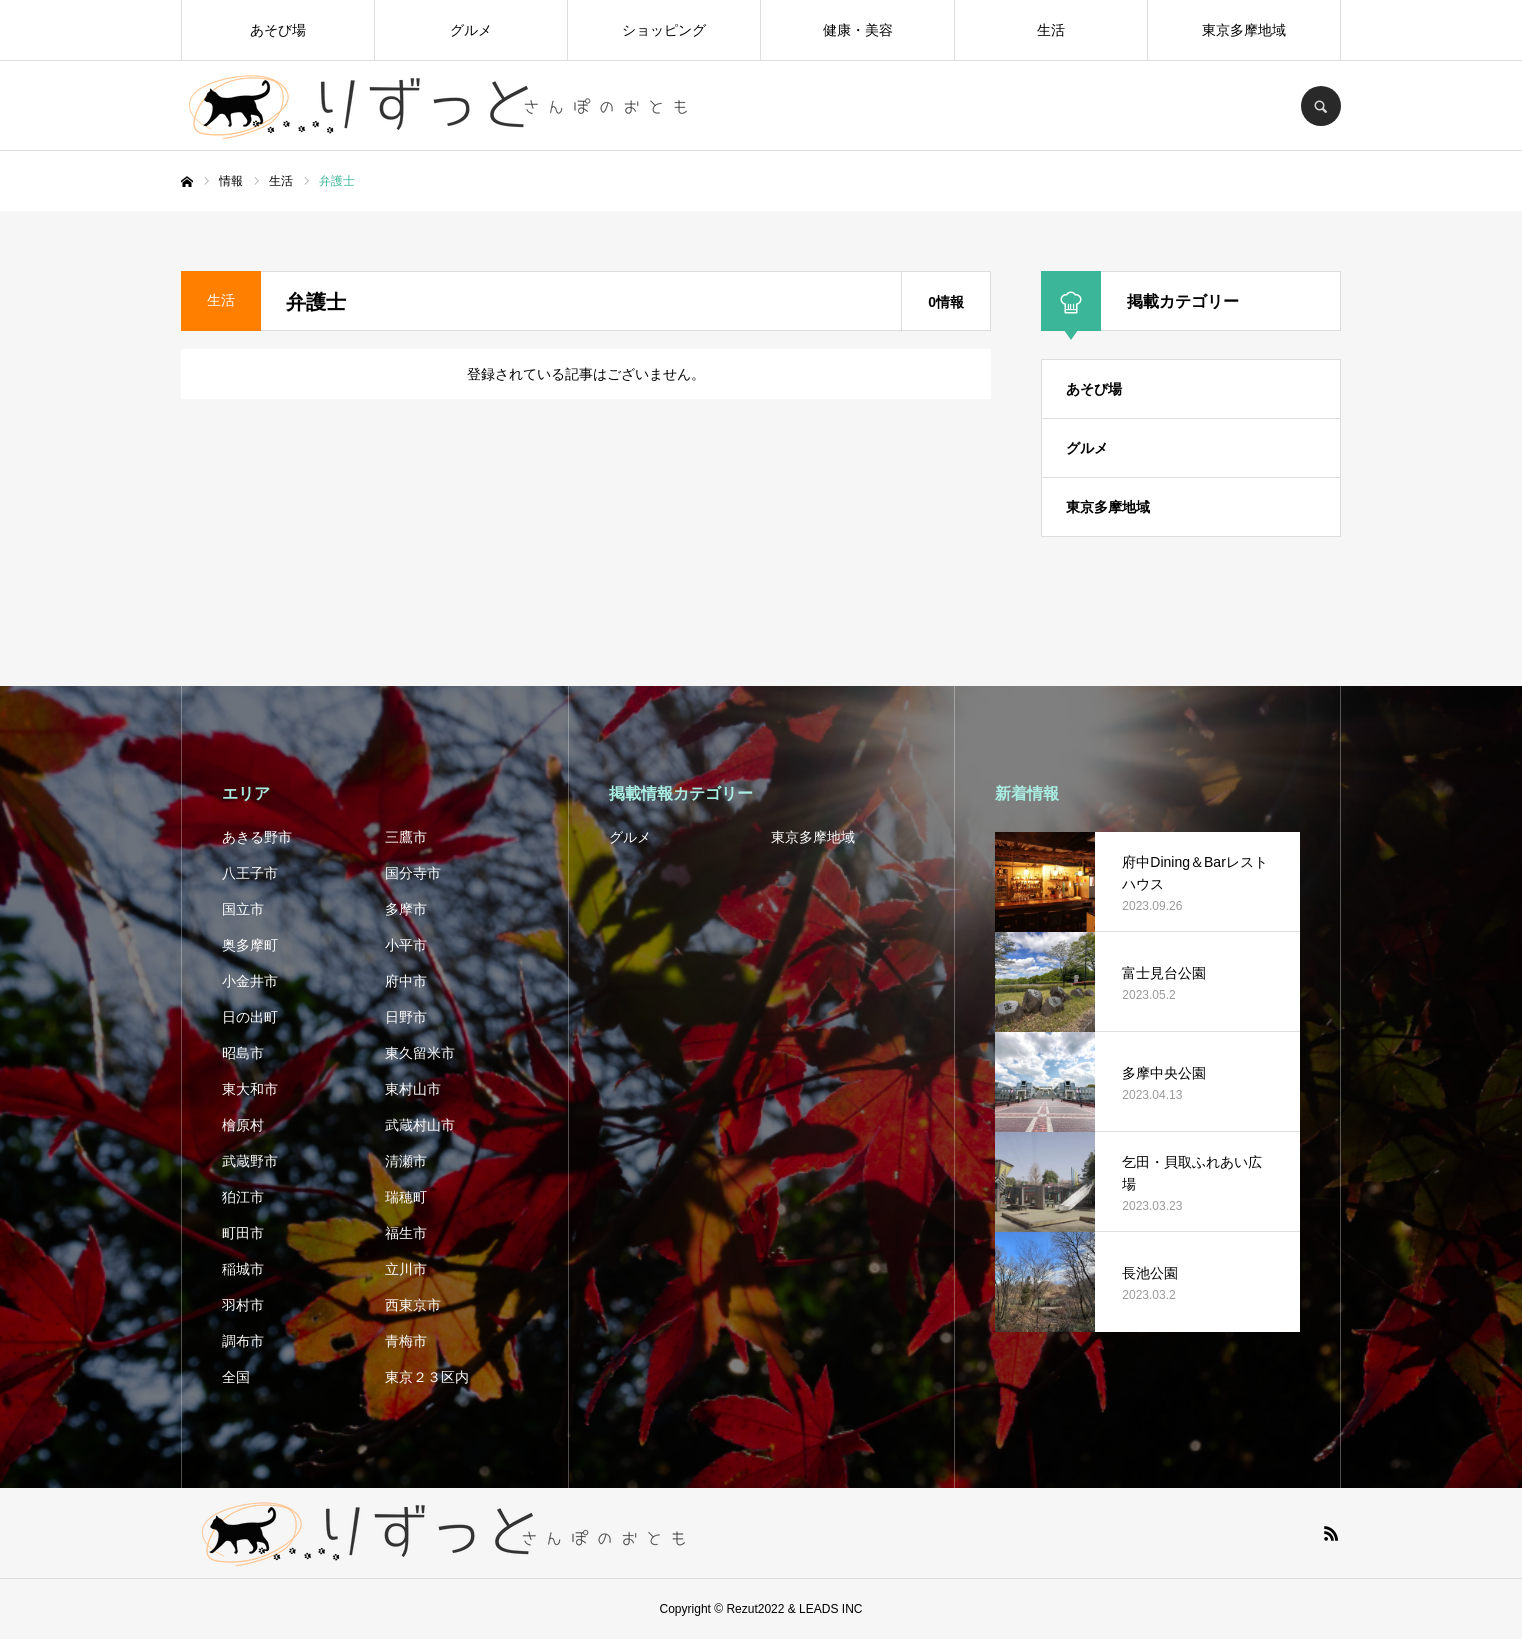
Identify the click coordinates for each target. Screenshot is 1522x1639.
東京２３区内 (427, 1377)
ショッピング (664, 30)
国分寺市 (413, 873)
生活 (1051, 30)
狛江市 (243, 1197)
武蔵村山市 (420, 1125)
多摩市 (406, 909)
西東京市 (413, 1305)
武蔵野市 (250, 1161)
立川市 (406, 1269)
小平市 (406, 945)
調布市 (243, 1341)
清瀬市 (406, 1161)
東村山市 (413, 1089)
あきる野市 (257, 837)
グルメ (471, 30)
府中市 (406, 981)
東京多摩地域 (1244, 30)
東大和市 (250, 1089)
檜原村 (243, 1125)
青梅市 (406, 1341)
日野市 (406, 1017)
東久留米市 (420, 1053)
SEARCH (1321, 106)
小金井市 (250, 981)
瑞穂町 (406, 1197)
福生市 (406, 1233)
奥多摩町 (250, 945)
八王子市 (250, 873)
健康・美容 (858, 30)
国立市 (243, 909)
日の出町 (250, 1017)
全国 (236, 1377)
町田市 (243, 1233)
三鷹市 (406, 837)
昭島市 (243, 1053)
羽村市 (243, 1305)
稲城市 (243, 1269)
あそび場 (278, 30)
